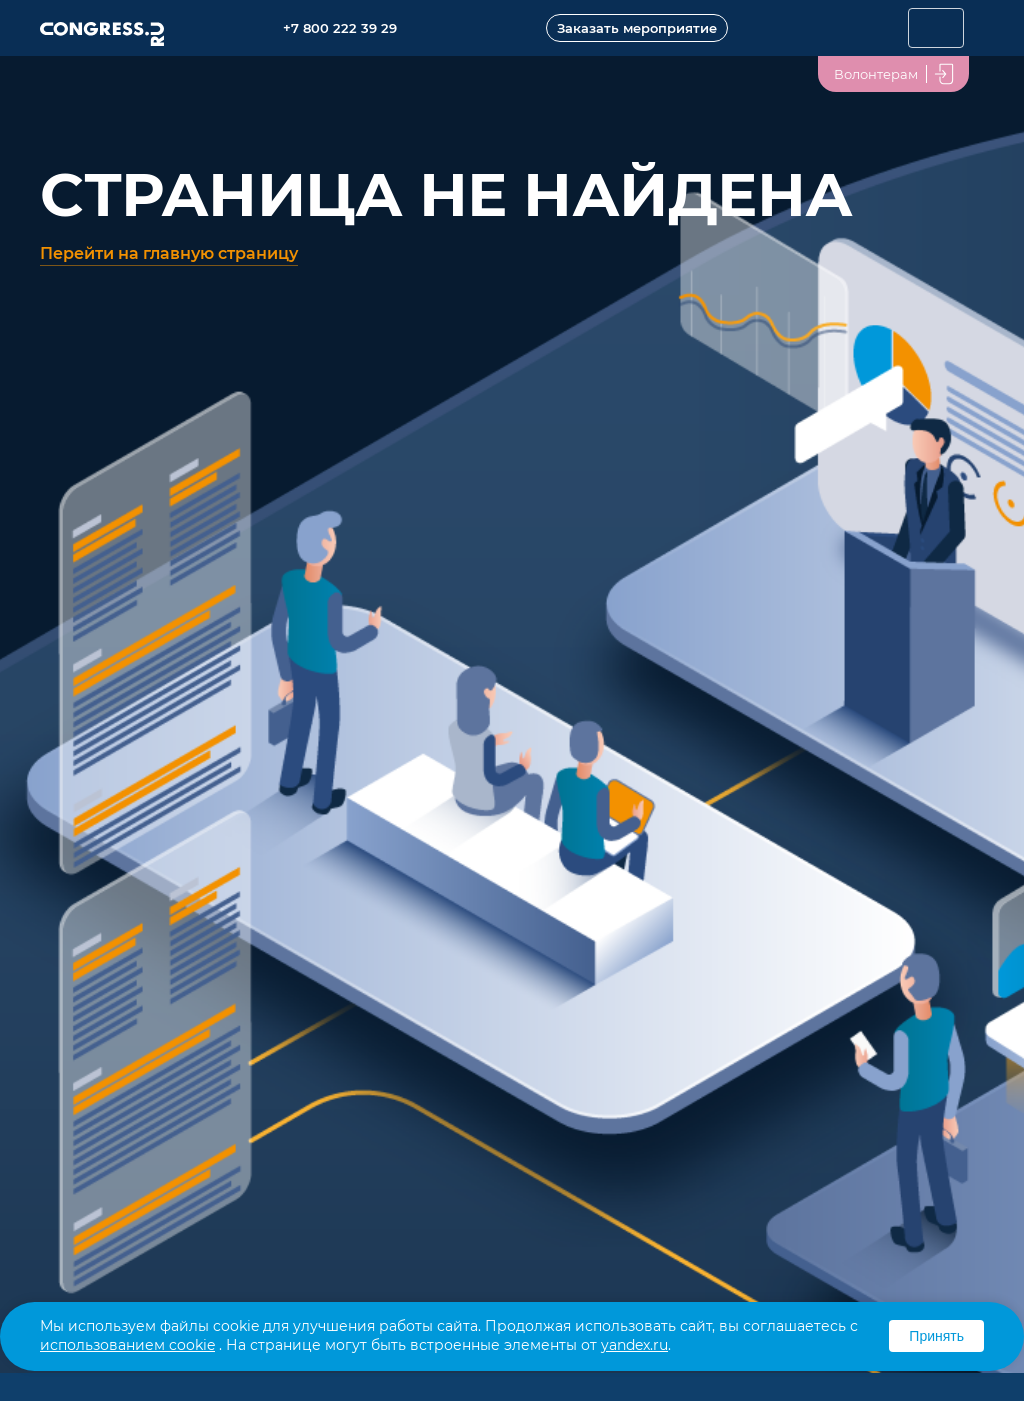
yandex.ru (634, 1345)
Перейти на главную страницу (169, 253)
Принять (936, 1336)
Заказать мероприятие (637, 28)
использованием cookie (127, 1345)
